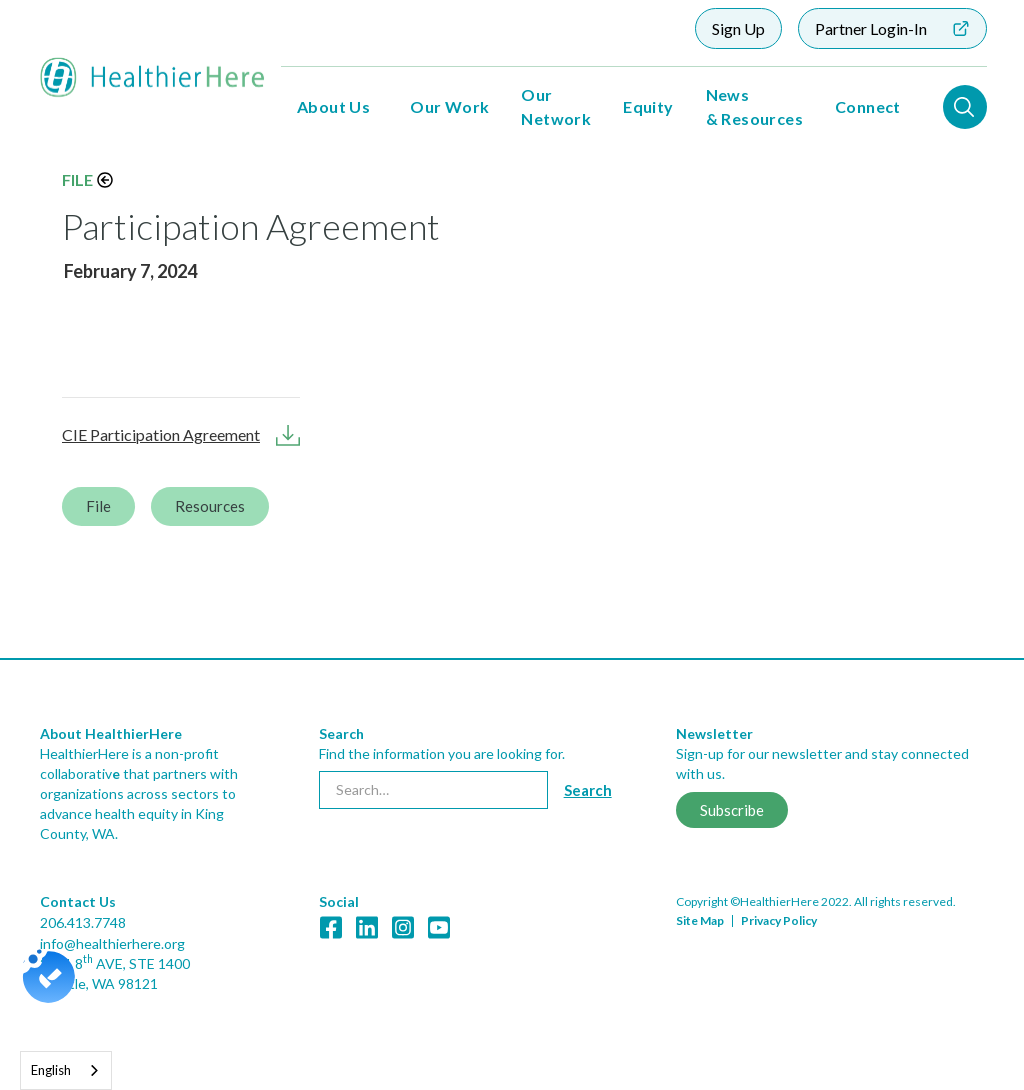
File (77, 179)
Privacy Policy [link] (779, 920)
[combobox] (66, 1070)
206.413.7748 (83, 922)
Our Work (449, 106)
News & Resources (754, 106)
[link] (512, 874)
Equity (648, 106)
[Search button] (588, 790)
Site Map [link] (700, 920)
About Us (333, 106)
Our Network (556, 106)
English (51, 1070)
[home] (152, 78)
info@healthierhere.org (112, 943)
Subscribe (732, 810)
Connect (868, 106)
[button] (333, 107)
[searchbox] (433, 790)
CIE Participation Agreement (161, 434)
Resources (210, 506)
